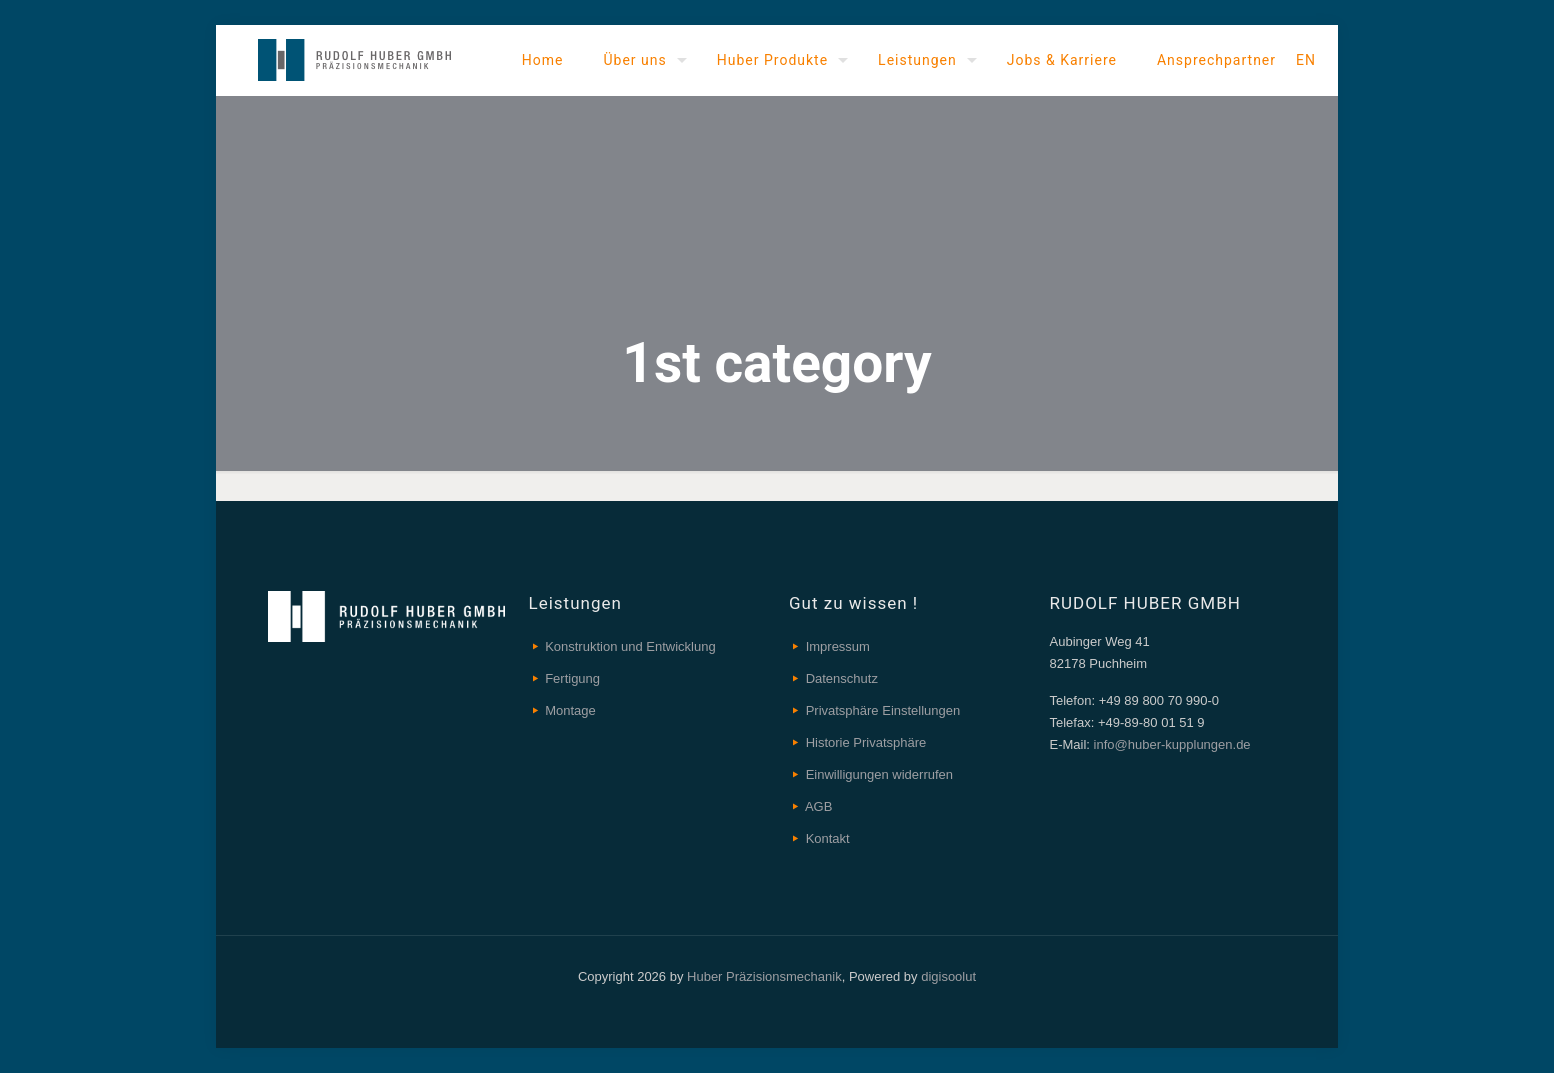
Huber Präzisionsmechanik (764, 976)
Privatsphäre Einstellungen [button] (883, 710)
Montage (570, 710)
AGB (818, 806)
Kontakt (828, 838)
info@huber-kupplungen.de (1170, 744)
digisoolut (948, 976)
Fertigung (572, 678)
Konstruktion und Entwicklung (630, 646)
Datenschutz (842, 678)
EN (1306, 60)
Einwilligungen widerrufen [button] (879, 774)
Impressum (838, 646)
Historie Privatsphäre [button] (866, 742)
